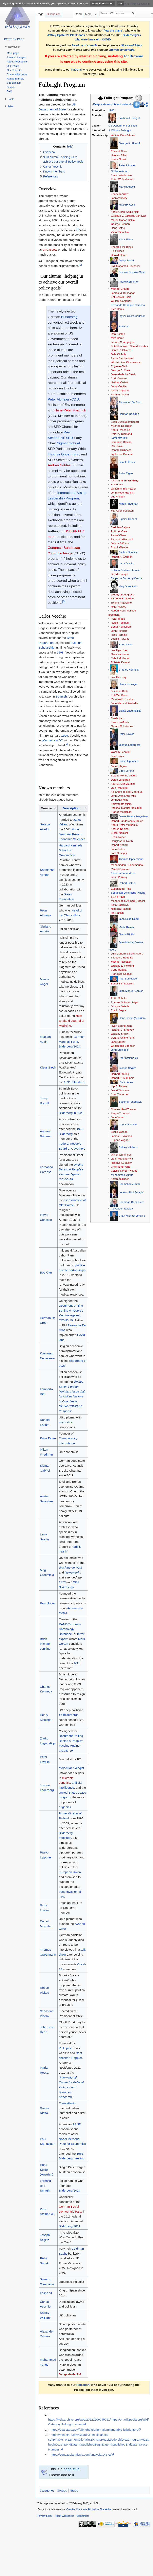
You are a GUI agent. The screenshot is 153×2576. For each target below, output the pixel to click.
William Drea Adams (123, 135)
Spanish (61, 696)
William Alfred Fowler (123, 488)
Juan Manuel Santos (131, 990)
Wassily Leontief (120, 751)
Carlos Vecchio (128, 1124)
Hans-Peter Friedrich (70, 410)
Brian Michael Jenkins (132, 1215)
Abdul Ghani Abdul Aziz (125, 211)
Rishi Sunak (126, 1082)
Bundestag (69, 317)
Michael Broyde (120, 288)
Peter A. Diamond (121, 433)
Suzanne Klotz (119, 691)
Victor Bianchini (120, 232)
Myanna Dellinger (121, 425)
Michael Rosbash (121, 961)
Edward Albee (119, 151)
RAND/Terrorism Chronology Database (70, 1629)
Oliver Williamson (121, 1154)
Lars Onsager (119, 853)
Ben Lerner (117, 756)
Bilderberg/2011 (69, 2226)
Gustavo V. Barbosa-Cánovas (128, 215)
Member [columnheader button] (46, 808)
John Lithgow (119, 766)
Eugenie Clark (119, 366)
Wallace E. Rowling (122, 965)
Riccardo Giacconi (122, 539)
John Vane (117, 1117)
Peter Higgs (118, 618)
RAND (76, 2124)
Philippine (65, 2048)
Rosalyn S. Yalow (121, 1162)
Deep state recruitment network (112, 104)
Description (71, 808)
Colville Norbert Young (124, 1170)
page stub (72, 2469)
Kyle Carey (117, 309)
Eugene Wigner (120, 1139)
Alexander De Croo (130, 402)
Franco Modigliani (121, 811)
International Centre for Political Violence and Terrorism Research (71, 2087)
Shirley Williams (128, 1147)
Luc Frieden (118, 496)
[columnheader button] (72, 808)
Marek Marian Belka (123, 219)
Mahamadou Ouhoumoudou (127, 864)
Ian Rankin (117, 912)
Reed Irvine (125, 644)
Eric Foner (117, 484)
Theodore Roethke (122, 957)
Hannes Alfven (119, 155)
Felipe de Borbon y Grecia (126, 578)
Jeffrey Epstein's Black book (66, 35)
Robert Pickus (127, 882)
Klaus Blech (126, 239)
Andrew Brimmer (129, 281)
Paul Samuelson (128, 978)
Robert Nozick (119, 844)
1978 (62, 1582)
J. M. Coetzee (119, 378)
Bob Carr (124, 326)
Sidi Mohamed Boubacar (125, 265)
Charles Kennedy (129, 669)
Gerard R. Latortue (122, 726)
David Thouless (120, 1090)
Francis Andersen (121, 175)
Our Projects (14, 70)
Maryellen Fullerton (122, 510)
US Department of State (122, 125)
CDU (75, 399)
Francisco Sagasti (121, 973)
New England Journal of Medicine (71, 1020)
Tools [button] (11, 99)
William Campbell (121, 300)
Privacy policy (44, 2516)
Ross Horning (119, 634)
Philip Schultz (119, 998)
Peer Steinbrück (128, 1057)
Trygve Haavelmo (121, 602)
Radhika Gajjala (120, 527)
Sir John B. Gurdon (122, 598)
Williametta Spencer (123, 1045)
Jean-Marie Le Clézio (123, 374)
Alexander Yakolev (122, 1208)
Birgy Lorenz (126, 770)
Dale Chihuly (118, 354)
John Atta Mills (119, 799)
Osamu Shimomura (122, 1037)
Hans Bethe (118, 227)
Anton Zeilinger (120, 1178)
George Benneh (120, 223)
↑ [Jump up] (49, 2414)
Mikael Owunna (120, 869)
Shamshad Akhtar (129, 1184)
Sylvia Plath (118, 896)
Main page (13, 53)
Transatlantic (67, 2103)
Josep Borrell (126, 260)
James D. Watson (121, 1136)
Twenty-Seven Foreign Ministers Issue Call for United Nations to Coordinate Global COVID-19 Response (72, 1396)
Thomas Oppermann (131, 859)
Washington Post (70, 1567)
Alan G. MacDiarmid (123, 783)
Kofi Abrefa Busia (121, 296)
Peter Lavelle (126, 734)
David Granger (119, 574)
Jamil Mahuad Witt (122, 1158)
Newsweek (72, 1572)
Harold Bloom (119, 255)
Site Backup (14, 82)
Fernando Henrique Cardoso (128, 305)
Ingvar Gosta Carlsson (132, 315)
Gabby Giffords (120, 543)
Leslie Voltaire (119, 1131)
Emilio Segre (118, 1010)
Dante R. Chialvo (121, 350)
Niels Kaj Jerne (120, 654)
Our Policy (13, 65)
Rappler (76, 2057)
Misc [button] (10, 106)
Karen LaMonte (120, 722)
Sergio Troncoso (120, 1113)
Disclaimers (83, 2516)
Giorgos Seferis (120, 1006)
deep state (66, 1422)
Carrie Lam (117, 718)
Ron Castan (118, 334)
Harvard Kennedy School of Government (71, 850)
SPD (69, 438)
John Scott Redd (129, 918)
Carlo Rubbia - (119, 969)
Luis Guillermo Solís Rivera (127, 953)
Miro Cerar (117, 337)
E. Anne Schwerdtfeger (124, 1002)
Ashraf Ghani (118, 535)
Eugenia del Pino (121, 888)
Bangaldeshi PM (70, 2374)
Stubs (74, 2490)
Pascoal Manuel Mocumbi (126, 807)
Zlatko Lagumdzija (130, 710)
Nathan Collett (119, 382)
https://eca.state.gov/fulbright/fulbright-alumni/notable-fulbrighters (94, 2429)
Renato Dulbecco (121, 449)
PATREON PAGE (14, 39)
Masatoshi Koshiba (122, 699)
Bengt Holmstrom (121, 626)
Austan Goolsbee (129, 552)
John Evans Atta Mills (123, 795)
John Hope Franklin (122, 492)
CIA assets (50, 249)
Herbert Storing (120, 1073)
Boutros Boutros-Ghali (132, 272)
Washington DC (52, 740)
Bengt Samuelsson (122, 983)
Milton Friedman (128, 503)
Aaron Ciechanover (122, 358)
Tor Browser (133, 56)
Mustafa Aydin (127, 204)
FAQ (9, 91)
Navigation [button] (14, 46)
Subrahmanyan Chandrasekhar (129, 346)
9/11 (77, 1663)
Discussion (54, 14)
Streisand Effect (131, 45)
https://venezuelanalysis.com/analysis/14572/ (81, 2454)
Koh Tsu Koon (119, 695)
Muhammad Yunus (122, 1174)
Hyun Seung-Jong (121, 1025)
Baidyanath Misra (121, 803)
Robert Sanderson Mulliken (127, 820)
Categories (47, 2490)
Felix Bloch (117, 250)
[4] (67, 744)
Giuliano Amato (120, 171)
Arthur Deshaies (120, 429)
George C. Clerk (120, 370)
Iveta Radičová (120, 904)
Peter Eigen (126, 473)
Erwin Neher (118, 837)
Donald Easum (127, 462)
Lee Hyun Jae (119, 650)
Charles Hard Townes (123, 1109)
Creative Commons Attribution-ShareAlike (88, 2509)
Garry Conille (118, 386)
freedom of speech (84, 45)
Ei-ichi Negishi (119, 832)
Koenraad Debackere (131, 1202)
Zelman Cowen (120, 394)
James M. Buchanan (123, 292)
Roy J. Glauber (120, 547)
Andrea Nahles (119, 828)
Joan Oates (117, 849)
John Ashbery (119, 197)
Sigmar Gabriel (128, 518)
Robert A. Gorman (121, 556)
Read (78, 14)
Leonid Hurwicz (120, 638)
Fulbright (55, 531)
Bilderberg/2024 (69, 1046)
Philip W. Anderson (122, 179)
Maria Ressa (126, 927)
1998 (60, 652)
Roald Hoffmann (120, 622)
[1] (77, 228)
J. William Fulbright (128, 117)
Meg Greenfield (128, 586)
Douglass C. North (122, 841)
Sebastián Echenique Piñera (128, 892)
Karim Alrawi (118, 159)
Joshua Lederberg (129, 745)
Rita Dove (117, 446)
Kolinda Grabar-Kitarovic (125, 570)
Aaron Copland (119, 390)
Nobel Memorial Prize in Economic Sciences (72, 834)
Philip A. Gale (119, 531)
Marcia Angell (127, 186)
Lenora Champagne (123, 342)
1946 (111, 110)
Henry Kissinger (128, 684)
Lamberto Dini (119, 437)
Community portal (17, 74)
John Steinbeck (120, 1049)
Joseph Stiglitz (127, 1067)
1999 (64, 735)
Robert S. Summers (122, 1077)
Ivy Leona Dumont (122, 454)
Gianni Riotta (126, 934)
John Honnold (119, 630)
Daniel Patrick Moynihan (133, 816)
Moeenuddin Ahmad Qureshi (128, 900)
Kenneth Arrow (119, 194)
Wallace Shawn (120, 1033)
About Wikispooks (17, 61)
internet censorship (121, 49)
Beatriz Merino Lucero (124, 775)
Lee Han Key (118, 677)
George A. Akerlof (129, 143)
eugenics (65, 1807)
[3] (63, 601)
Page (40, 14)
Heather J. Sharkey (122, 1029)
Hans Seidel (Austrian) (132, 1018)
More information (102, 3)
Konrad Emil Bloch (122, 246)
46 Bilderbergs (68, 1714)
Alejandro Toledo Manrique (127, 791)
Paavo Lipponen (128, 761)
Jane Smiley (118, 1041)
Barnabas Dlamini (121, 442)
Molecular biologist (71, 1768)
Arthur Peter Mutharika (124, 824)
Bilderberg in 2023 (71, 1113)
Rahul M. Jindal (120, 658)
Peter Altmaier (127, 165)
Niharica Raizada (121, 908)
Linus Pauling (119, 877)
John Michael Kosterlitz (124, 703)
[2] (80, 264)
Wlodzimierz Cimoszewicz (126, 362)
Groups (62, 2490)
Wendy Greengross (122, 594)
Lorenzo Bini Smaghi (131, 1192)
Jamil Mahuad (119, 787)
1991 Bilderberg (75, 1082)
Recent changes (16, 57)
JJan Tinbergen (120, 1094)
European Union (70, 1872)
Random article (15, 78)
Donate (11, 87)
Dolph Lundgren (120, 779)
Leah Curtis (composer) (125, 421)
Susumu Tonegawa (130, 1101)
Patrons (76, 69)
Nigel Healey (118, 606)
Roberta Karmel (120, 662)
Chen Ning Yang (120, 1166)
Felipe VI (46, 2293)
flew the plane (113, 30)
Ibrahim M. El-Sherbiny (124, 480)
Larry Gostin (126, 563)
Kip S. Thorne (119, 1086)
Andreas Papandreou (123, 873)
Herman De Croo (129, 413)
